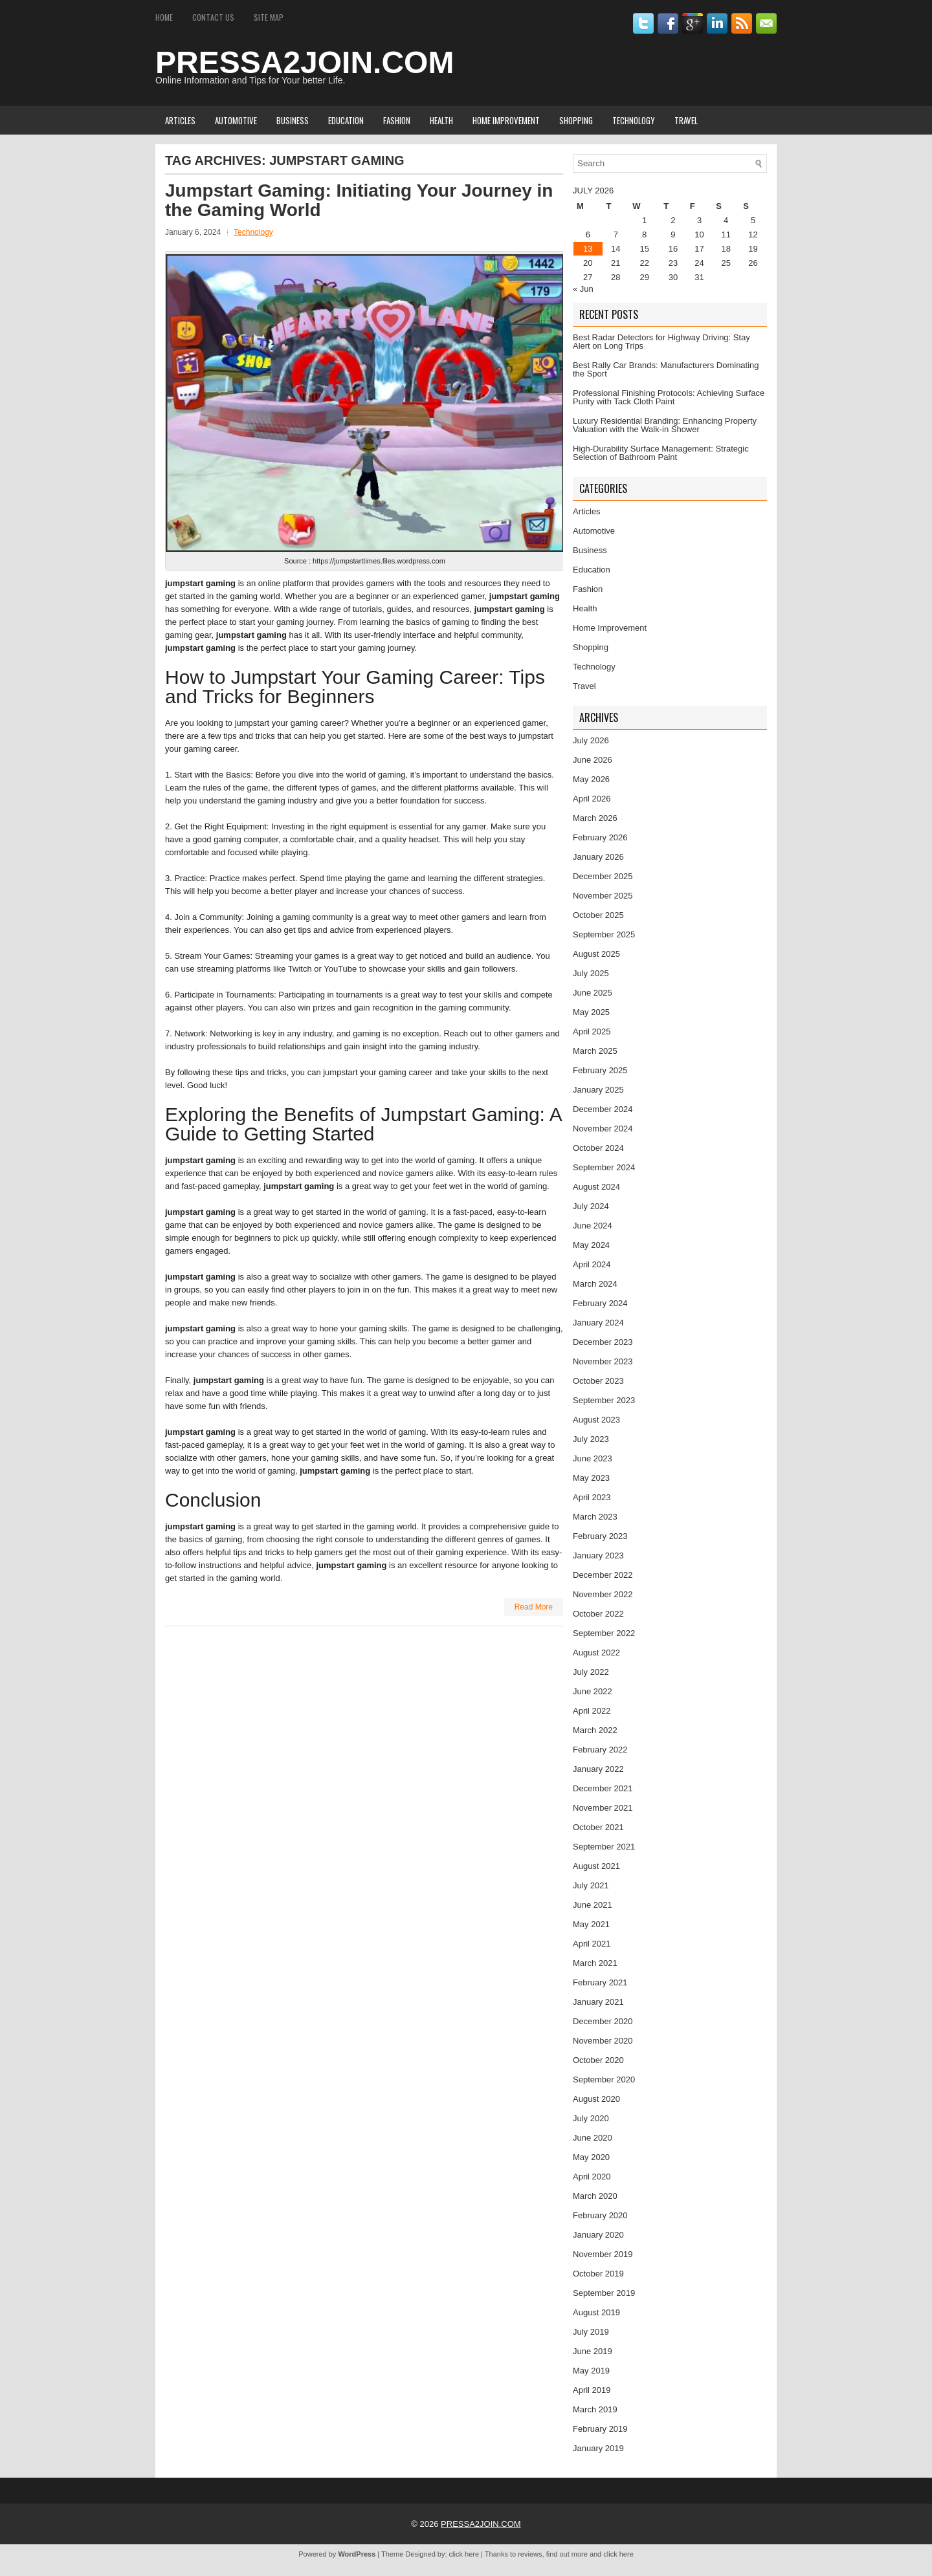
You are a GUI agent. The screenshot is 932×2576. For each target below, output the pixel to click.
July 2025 (591, 973)
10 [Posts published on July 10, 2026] (699, 234)
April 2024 (592, 1264)
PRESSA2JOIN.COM (304, 62)
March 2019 (595, 2409)
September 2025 (604, 934)
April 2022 (592, 1711)
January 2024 (598, 1322)
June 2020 (592, 2138)
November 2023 (603, 1361)
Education (346, 120)
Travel (686, 120)
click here (464, 2554)
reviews (530, 2554)
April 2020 (592, 2176)
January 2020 (598, 2235)
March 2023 (595, 1517)
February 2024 (600, 1303)
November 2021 (603, 1808)
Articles (180, 120)
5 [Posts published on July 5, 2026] (753, 220)
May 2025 (591, 1012)
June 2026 (592, 760)
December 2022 (603, 1575)
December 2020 (603, 2021)
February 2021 (600, 1982)
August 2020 (596, 2099)
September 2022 (604, 1633)
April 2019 (592, 2390)
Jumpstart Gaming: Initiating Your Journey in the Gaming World (359, 200)
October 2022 (598, 1614)
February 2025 (600, 1070)
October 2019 (598, 2273)
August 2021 (596, 1866)
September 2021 (604, 1846)
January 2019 (598, 2448)
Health (441, 120)
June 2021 (592, 1905)
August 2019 (596, 2312)
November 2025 (603, 896)
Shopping (576, 120)
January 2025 (598, 1090)
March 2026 (595, 818)
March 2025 (595, 1051)
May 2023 (591, 1478)
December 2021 (603, 1788)
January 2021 (598, 2002)
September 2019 (604, 2293)
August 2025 (596, 954)
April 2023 (592, 1497)
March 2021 (595, 1963)
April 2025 (592, 1031)
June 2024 (592, 1225)
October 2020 (598, 2060)
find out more (567, 2554)
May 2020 (591, 2157)
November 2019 (603, 2254)
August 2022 (596, 1652)
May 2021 (591, 1924)
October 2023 (598, 1381)
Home (164, 17)
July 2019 (591, 2332)
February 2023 (600, 1536)
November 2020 (603, 2041)
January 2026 (598, 857)
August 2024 (596, 1187)
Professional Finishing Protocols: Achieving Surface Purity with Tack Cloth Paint (668, 397)
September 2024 (604, 1167)
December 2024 (603, 1109)
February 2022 (600, 1749)
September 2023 (604, 1400)
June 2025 (592, 993)
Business (292, 120)
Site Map (268, 17)
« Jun (583, 289)
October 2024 (598, 1148)
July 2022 (591, 1672)
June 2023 (592, 1458)
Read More (534, 1606)
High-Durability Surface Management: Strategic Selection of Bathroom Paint (661, 453)
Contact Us (213, 17)
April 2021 (592, 1943)
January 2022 (598, 1769)
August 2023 (596, 1419)
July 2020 (591, 2118)
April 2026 (592, 798)
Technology (633, 120)
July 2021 (591, 1885)
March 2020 (595, 2196)
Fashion (396, 120)
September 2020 (604, 2079)
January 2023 (598, 1555)
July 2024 (591, 1206)
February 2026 (600, 837)
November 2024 (603, 1128)
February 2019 (600, 2429)
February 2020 (600, 2215)
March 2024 (595, 1284)
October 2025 (598, 915)
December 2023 (603, 1342)
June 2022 (592, 1691)
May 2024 (591, 1245)
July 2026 (591, 740)
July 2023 (591, 1439)
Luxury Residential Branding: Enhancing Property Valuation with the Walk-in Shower (665, 425)
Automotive (236, 120)
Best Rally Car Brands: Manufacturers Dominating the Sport (666, 369)
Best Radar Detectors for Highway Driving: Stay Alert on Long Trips (661, 342)
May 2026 (591, 779)
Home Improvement (506, 120)
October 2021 (598, 1827)
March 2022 (595, 1730)
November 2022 (603, 1594)
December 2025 (603, 876)
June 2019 (592, 2351)
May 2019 (591, 2370)
